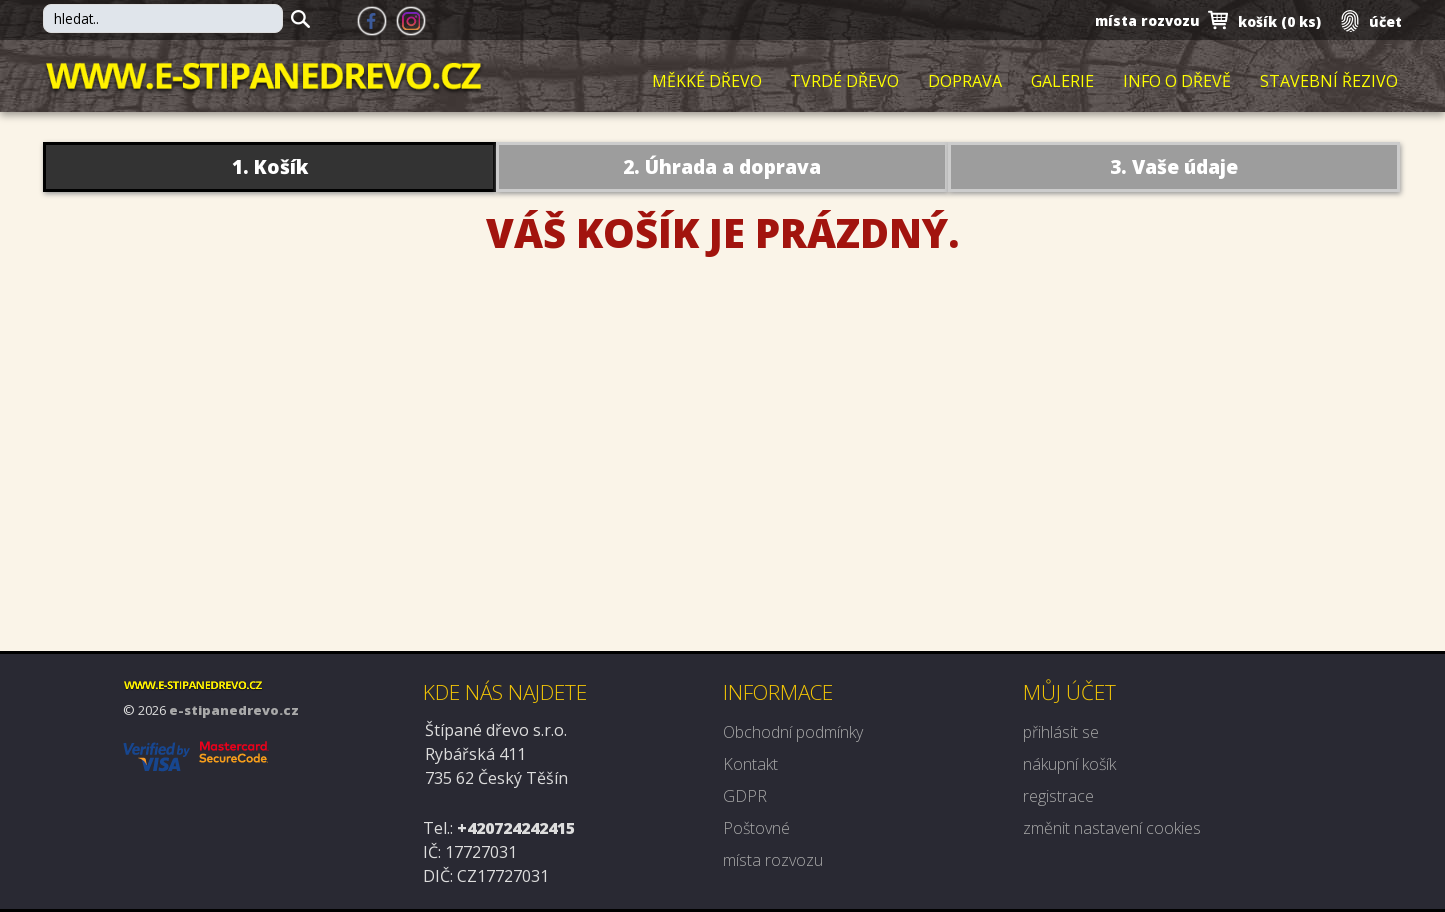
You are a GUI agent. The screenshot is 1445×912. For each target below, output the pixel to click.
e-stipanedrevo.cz (234, 710)
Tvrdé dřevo (844, 82)
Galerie (1062, 82)
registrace (1058, 796)
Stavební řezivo (1329, 82)
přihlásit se (1061, 732)
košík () (1279, 21)
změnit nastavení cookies (1112, 828)
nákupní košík (1069, 764)
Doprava (965, 82)
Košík (281, 166)
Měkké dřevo (707, 82)
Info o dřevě (1177, 82)
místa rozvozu (1147, 20)
